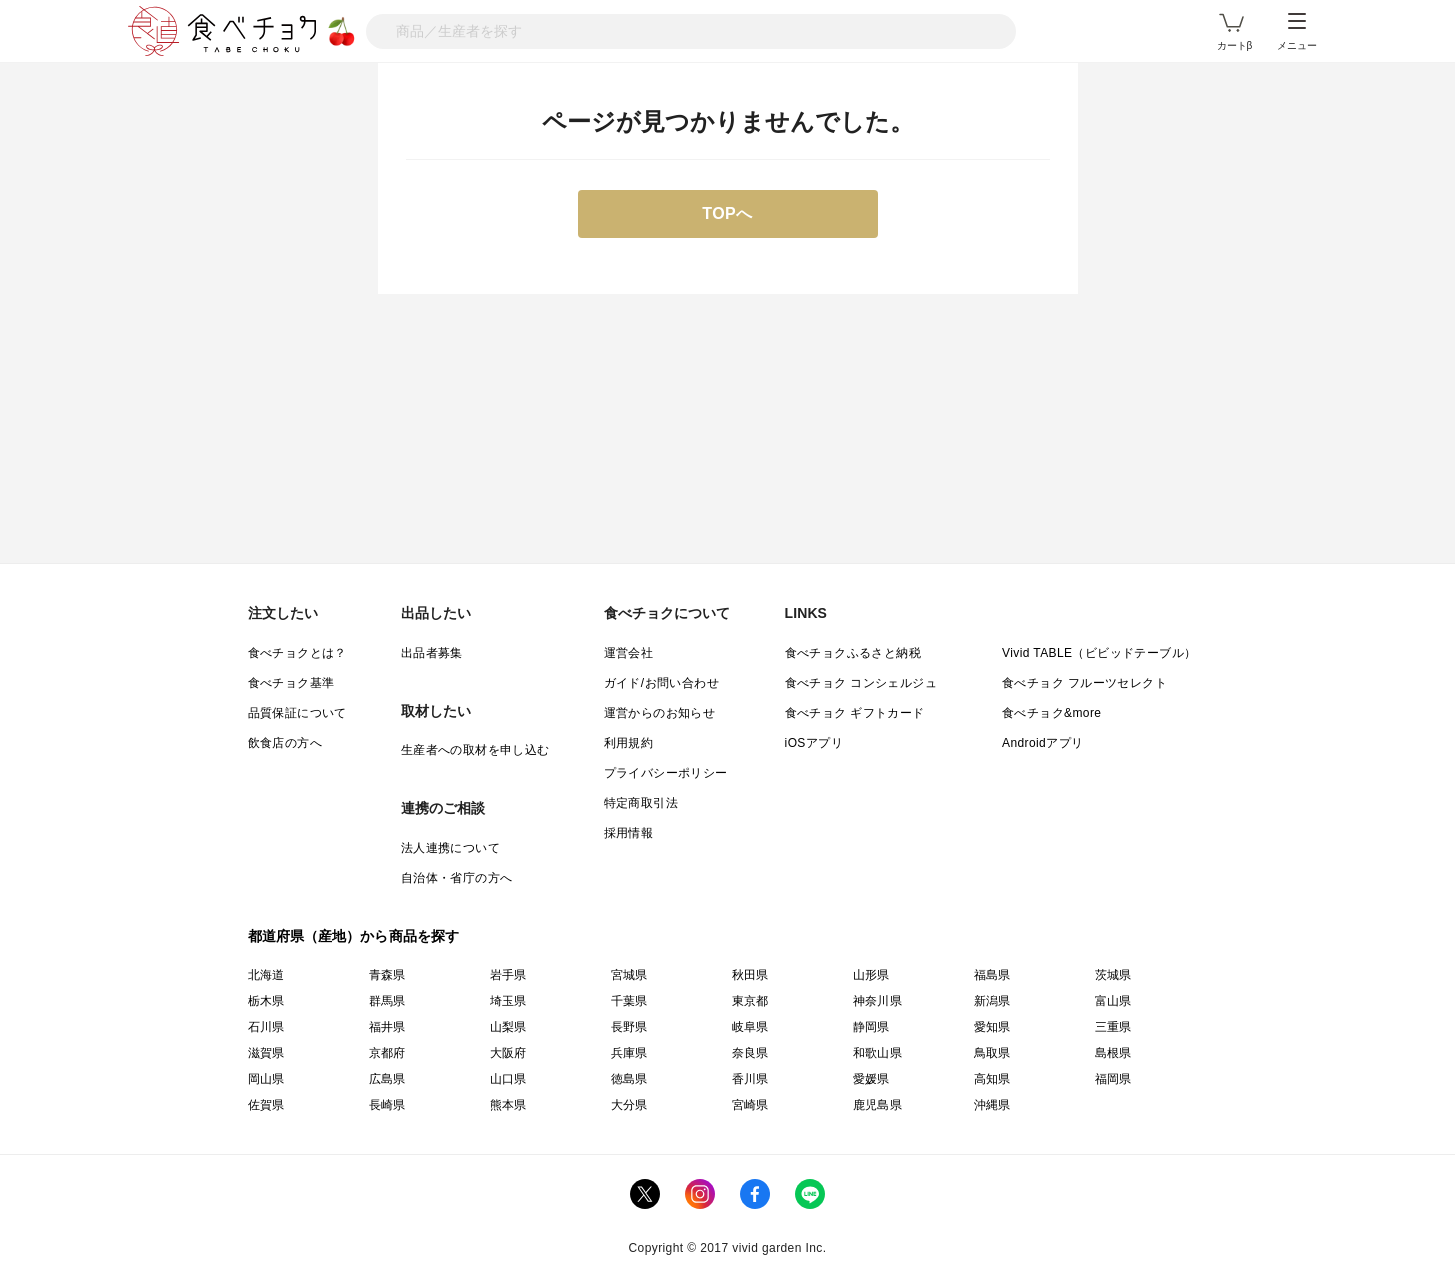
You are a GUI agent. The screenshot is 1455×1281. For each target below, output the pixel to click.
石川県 (266, 1027)
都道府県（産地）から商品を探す (354, 936)
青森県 (387, 975)
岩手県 (508, 975)
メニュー (1297, 32)
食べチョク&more (1051, 713)
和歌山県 (878, 1053)
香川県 (750, 1079)
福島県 (992, 975)
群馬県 (387, 1001)
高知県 (992, 1079)
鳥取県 (992, 1053)
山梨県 (508, 1027)
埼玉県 (508, 1001)
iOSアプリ (814, 743)
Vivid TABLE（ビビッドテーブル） (1099, 653)
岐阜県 (750, 1027)
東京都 (750, 1001)
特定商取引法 (641, 803)
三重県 (1113, 1027)
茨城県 (1113, 975)
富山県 (1113, 1001)
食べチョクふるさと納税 (853, 653)
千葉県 (629, 1001)
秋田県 (750, 975)
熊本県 (508, 1105)
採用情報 (629, 833)
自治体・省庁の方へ (457, 878)
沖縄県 (992, 1105)
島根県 (1113, 1053)
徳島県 (629, 1079)
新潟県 (992, 1001)
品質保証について (297, 713)
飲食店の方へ (285, 743)
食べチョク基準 (291, 683)
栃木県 (266, 1001)
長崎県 (387, 1105)
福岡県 (1113, 1079)
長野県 (629, 1027)
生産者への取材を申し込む (475, 750)
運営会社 (629, 653)
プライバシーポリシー (666, 773)
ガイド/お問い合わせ (661, 683)
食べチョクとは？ (297, 653)
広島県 (387, 1079)
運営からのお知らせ (660, 713)
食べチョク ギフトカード (855, 713)
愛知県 (992, 1027)
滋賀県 (266, 1053)
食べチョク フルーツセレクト (1084, 683)
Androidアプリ (1042, 743)
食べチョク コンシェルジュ (861, 683)
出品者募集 (432, 653)
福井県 (387, 1027)
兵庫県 (629, 1053)
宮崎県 (750, 1105)
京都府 (387, 1053)
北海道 (266, 975)
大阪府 (508, 1053)
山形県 (871, 975)
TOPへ (727, 213)
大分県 (629, 1105)
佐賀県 (266, 1105)
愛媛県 (871, 1079)
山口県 (508, 1079)
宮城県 (629, 975)
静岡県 (871, 1027)
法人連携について (450, 848)
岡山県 (266, 1079)
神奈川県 (878, 1001)
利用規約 (629, 743)
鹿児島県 (878, 1105)
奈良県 (750, 1053)
